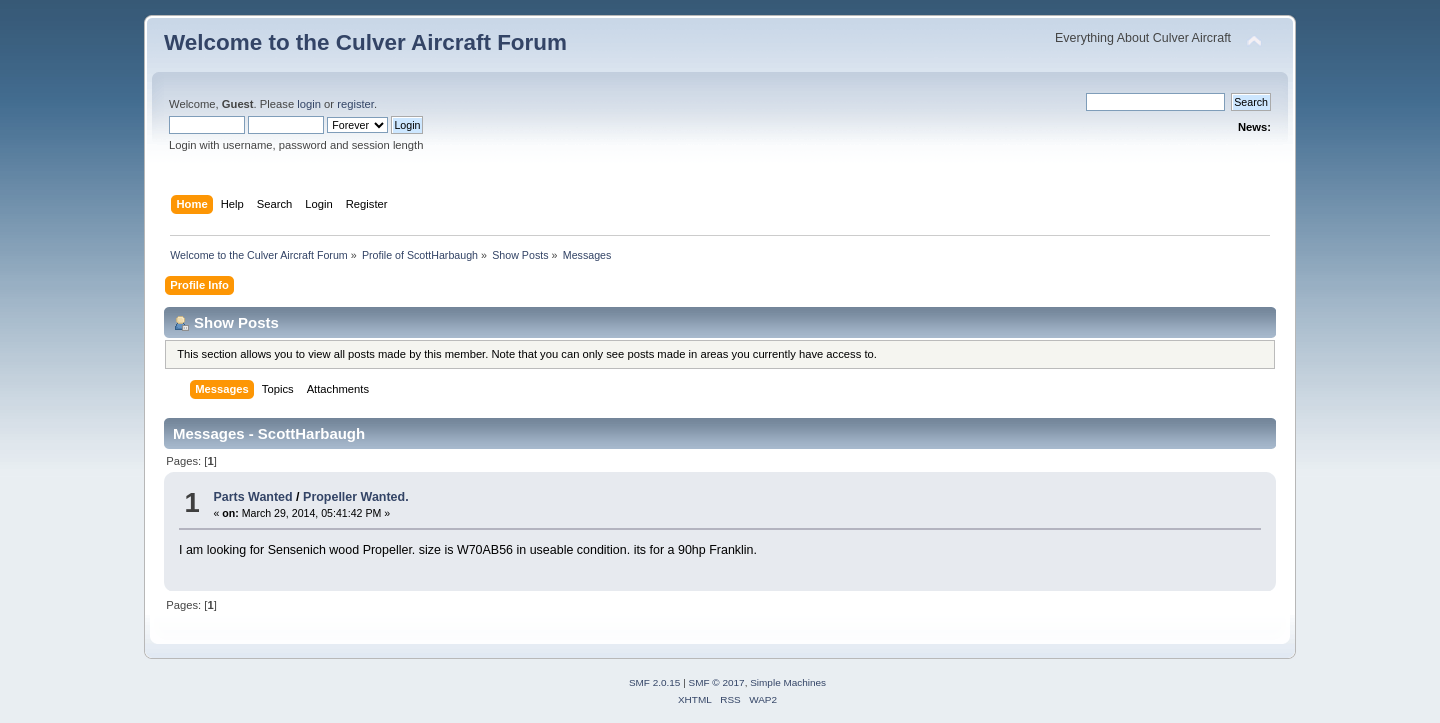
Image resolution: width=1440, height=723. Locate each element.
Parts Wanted (252, 497)
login (309, 104)
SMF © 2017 (717, 682)
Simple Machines (788, 682)
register (355, 104)
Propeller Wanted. (356, 497)
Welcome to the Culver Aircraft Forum (365, 42)
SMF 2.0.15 (655, 682)
